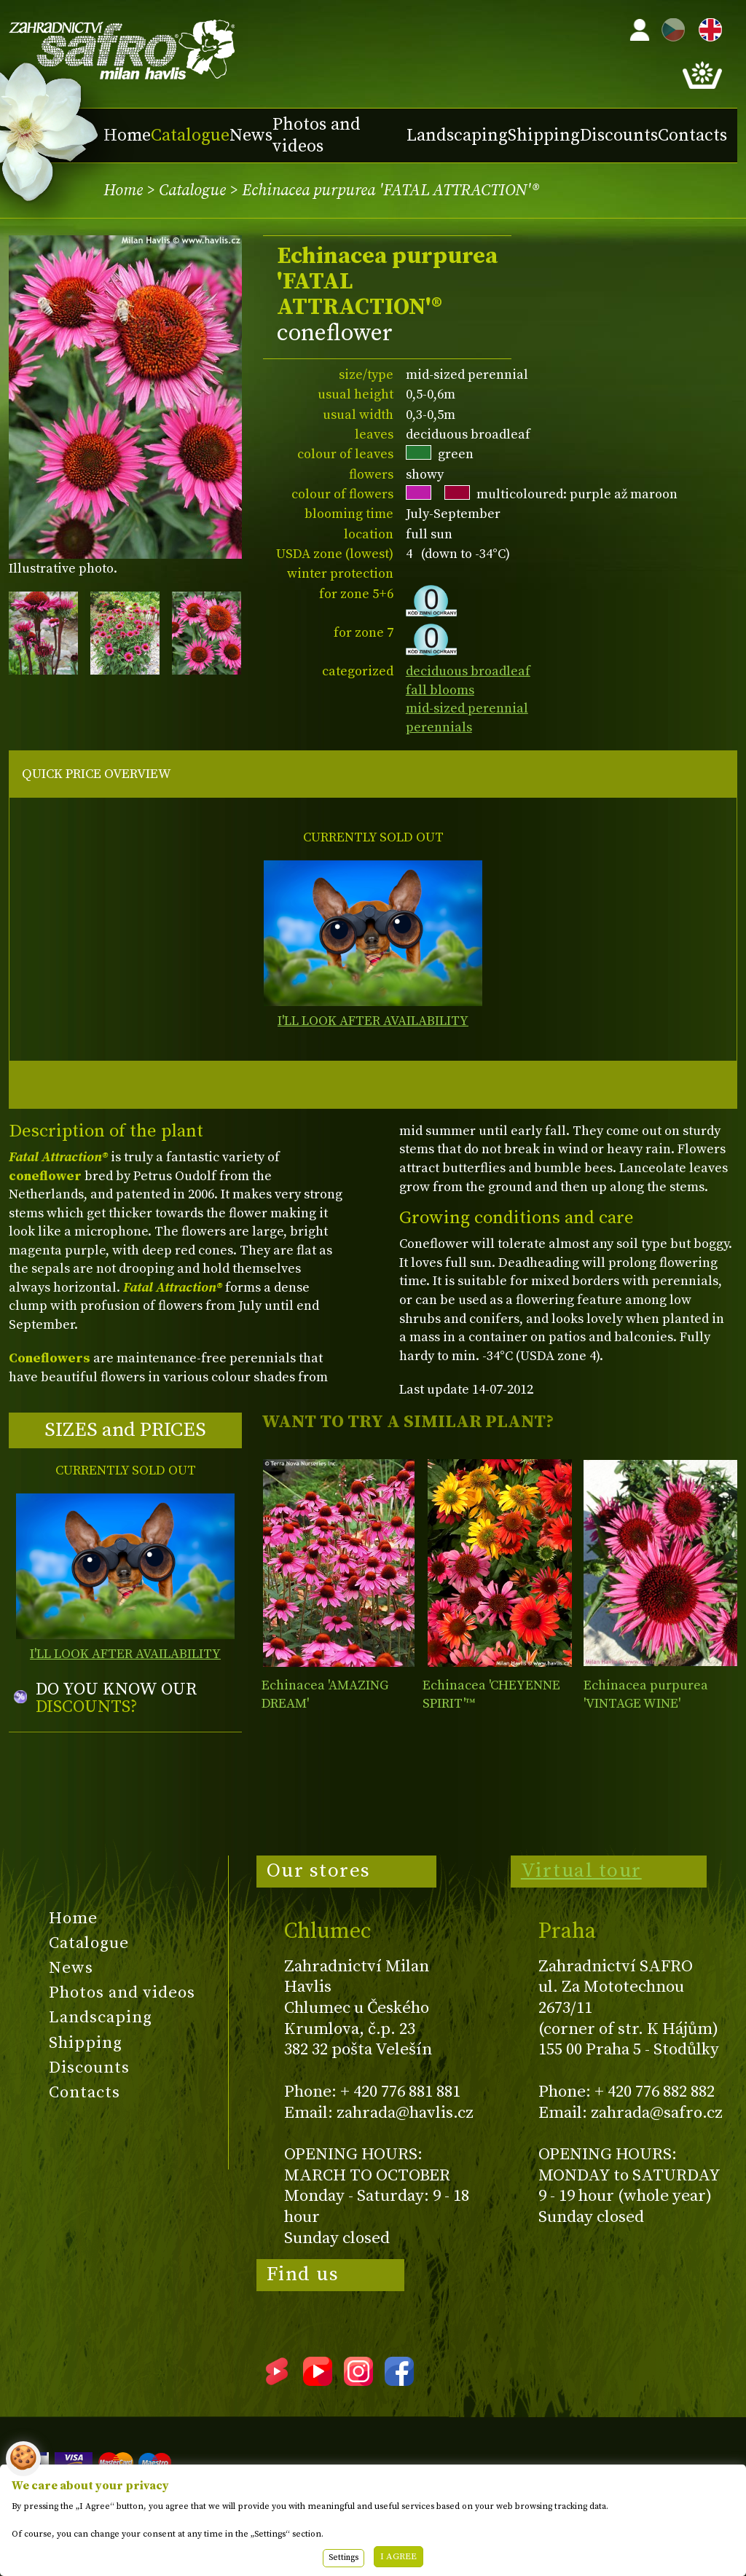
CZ (669, 27)
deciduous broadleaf (468, 671)
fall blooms (440, 690)
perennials (439, 727)
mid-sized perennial (467, 708)
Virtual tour (581, 1870)
